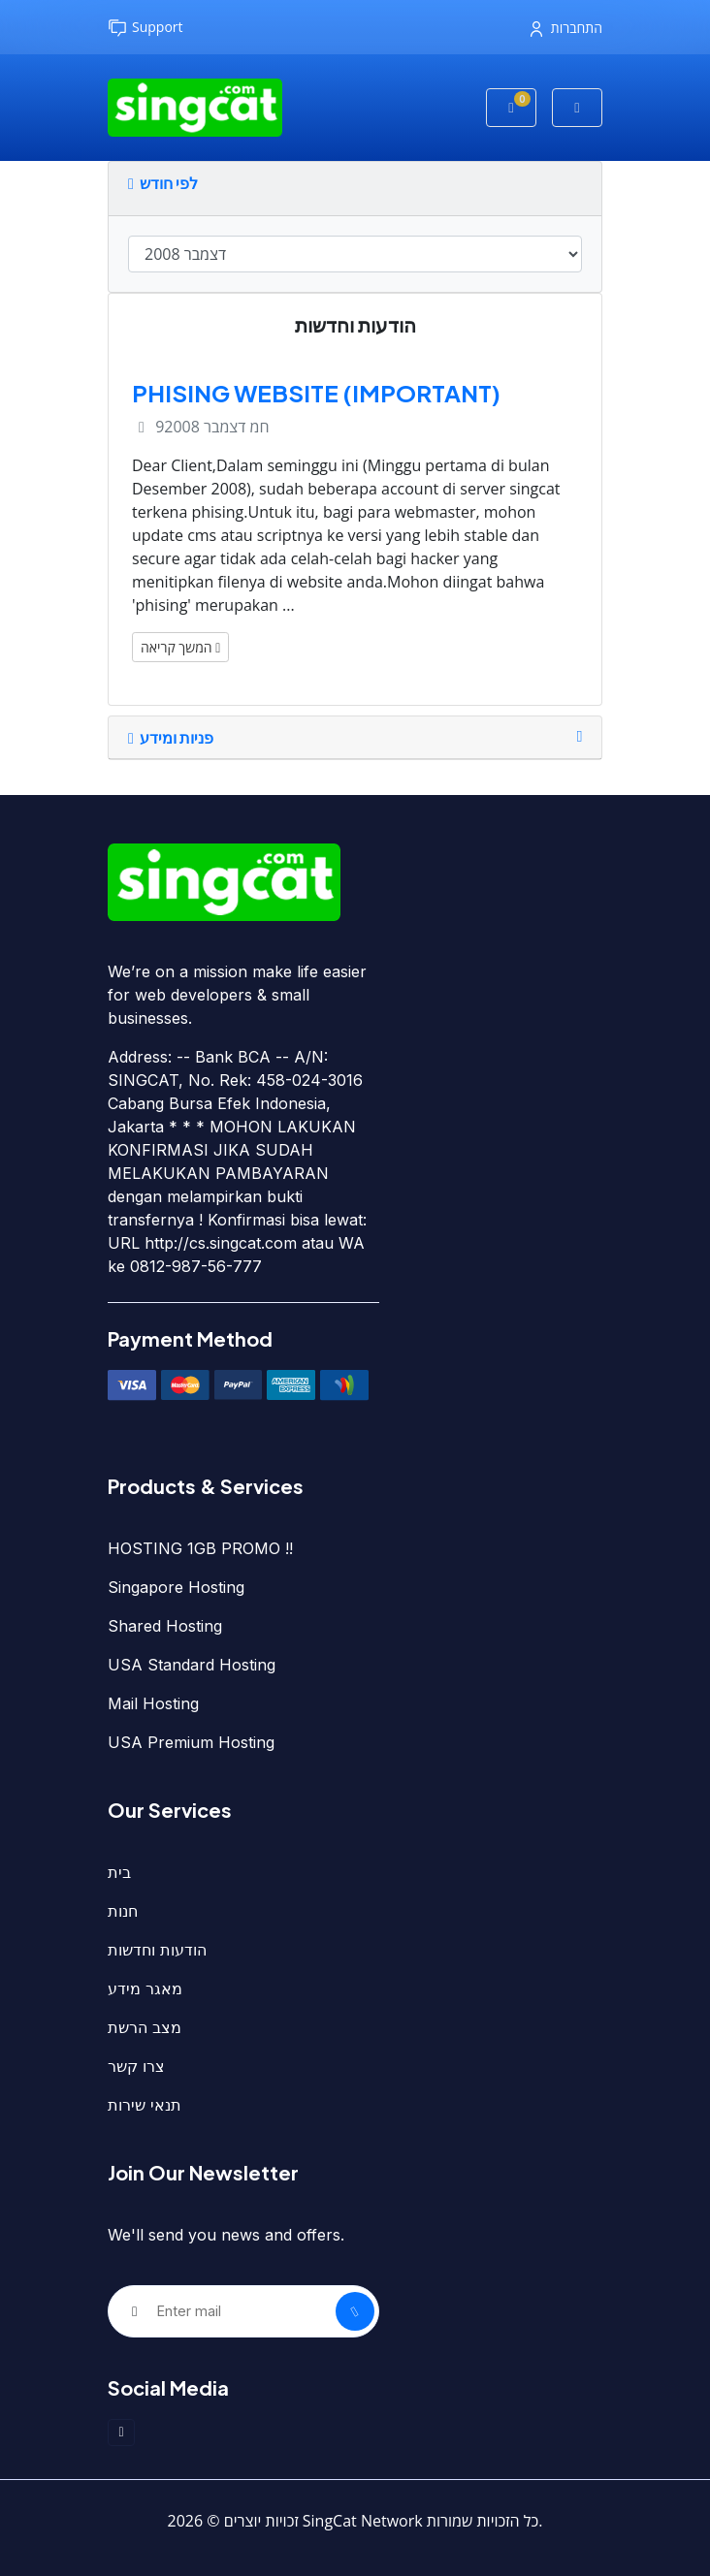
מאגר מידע (145, 1988)
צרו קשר (136, 2066)
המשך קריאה (180, 647)
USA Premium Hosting (191, 1742)
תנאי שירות (144, 2105)
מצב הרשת (144, 2027)
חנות (123, 1911)
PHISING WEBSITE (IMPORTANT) (316, 392)
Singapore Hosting (176, 1587)
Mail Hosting (153, 1703)
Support (145, 27)
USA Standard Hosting (191, 1664)
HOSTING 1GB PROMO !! (200, 1548)
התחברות (566, 27)
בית (119, 1872)
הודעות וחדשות (157, 1949)
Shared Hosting (165, 1626)
